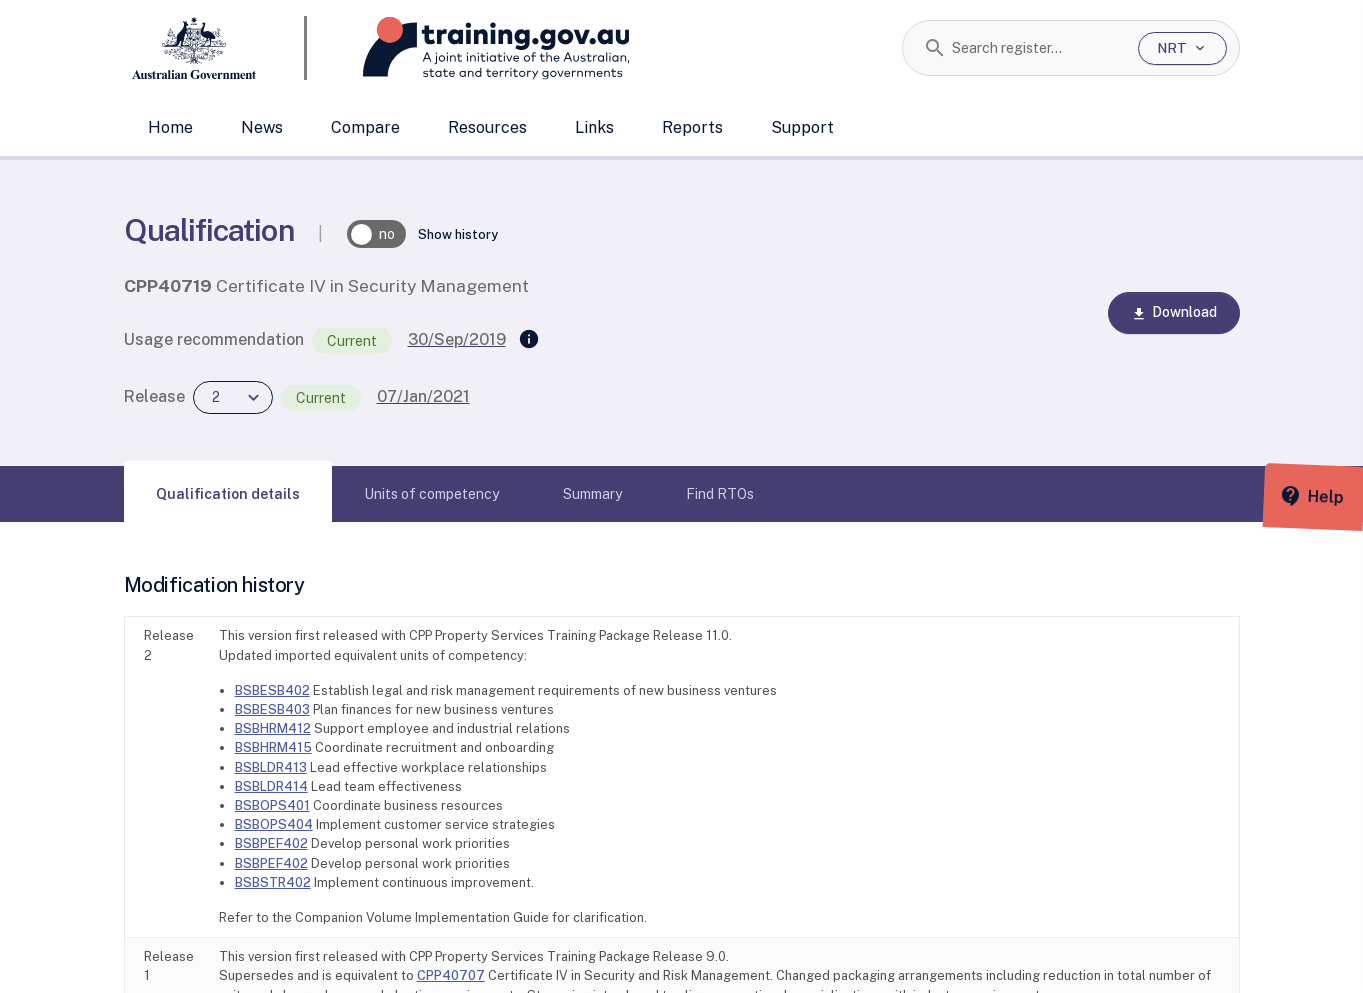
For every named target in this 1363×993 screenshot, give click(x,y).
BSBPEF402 (271, 843)
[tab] (228, 494)
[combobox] (1037, 48)
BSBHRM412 (273, 728)
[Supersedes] (529, 340)
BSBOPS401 (272, 805)
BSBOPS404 (274, 824)
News (262, 127)
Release (154, 396)
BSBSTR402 (273, 882)
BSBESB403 (272, 709)
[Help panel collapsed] (1341, 496)
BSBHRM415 (273, 747)
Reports (692, 127)
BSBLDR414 (271, 786)
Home (170, 127)
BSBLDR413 (271, 767)
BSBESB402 (272, 690)
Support (802, 127)
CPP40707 (451, 975)
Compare (365, 127)
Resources (487, 127)
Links (594, 127)
